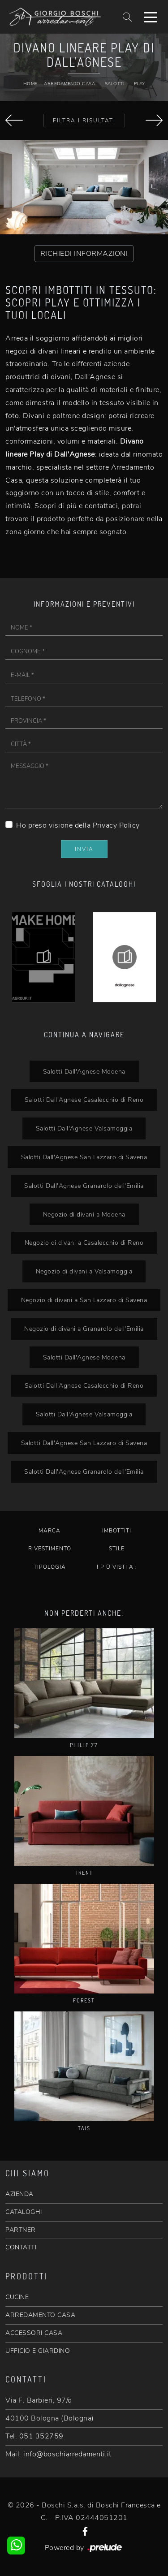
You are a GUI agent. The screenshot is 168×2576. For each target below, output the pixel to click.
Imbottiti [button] (116, 1530)
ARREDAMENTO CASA (40, 2315)
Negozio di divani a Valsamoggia (84, 1271)
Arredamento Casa (69, 84)
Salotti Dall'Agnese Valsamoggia (84, 1128)
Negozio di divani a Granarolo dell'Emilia (84, 1328)
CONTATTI (20, 2247)
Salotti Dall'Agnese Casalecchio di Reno (84, 1099)
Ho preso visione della (78, 825)
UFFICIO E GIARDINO (37, 2351)
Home (30, 84)
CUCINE (17, 2297)
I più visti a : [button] (117, 1567)
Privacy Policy (116, 825)
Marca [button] (49, 1530)
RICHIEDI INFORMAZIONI (84, 254)
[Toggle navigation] (150, 16)
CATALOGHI (23, 2212)
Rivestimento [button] (49, 1548)
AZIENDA (19, 2194)
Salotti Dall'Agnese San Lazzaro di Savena (84, 1156)
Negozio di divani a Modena (84, 1214)
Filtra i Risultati (84, 120)
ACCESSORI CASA (33, 2333)
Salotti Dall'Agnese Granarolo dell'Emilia (84, 1185)
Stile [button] (117, 1548)
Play (139, 84)
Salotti (115, 84)
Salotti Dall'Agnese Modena (84, 1071)
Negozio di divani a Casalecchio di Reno (84, 1242)
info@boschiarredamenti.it (67, 2454)
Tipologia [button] (50, 1567)
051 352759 (41, 2436)
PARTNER (20, 2230)
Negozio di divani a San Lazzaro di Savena (84, 1299)
